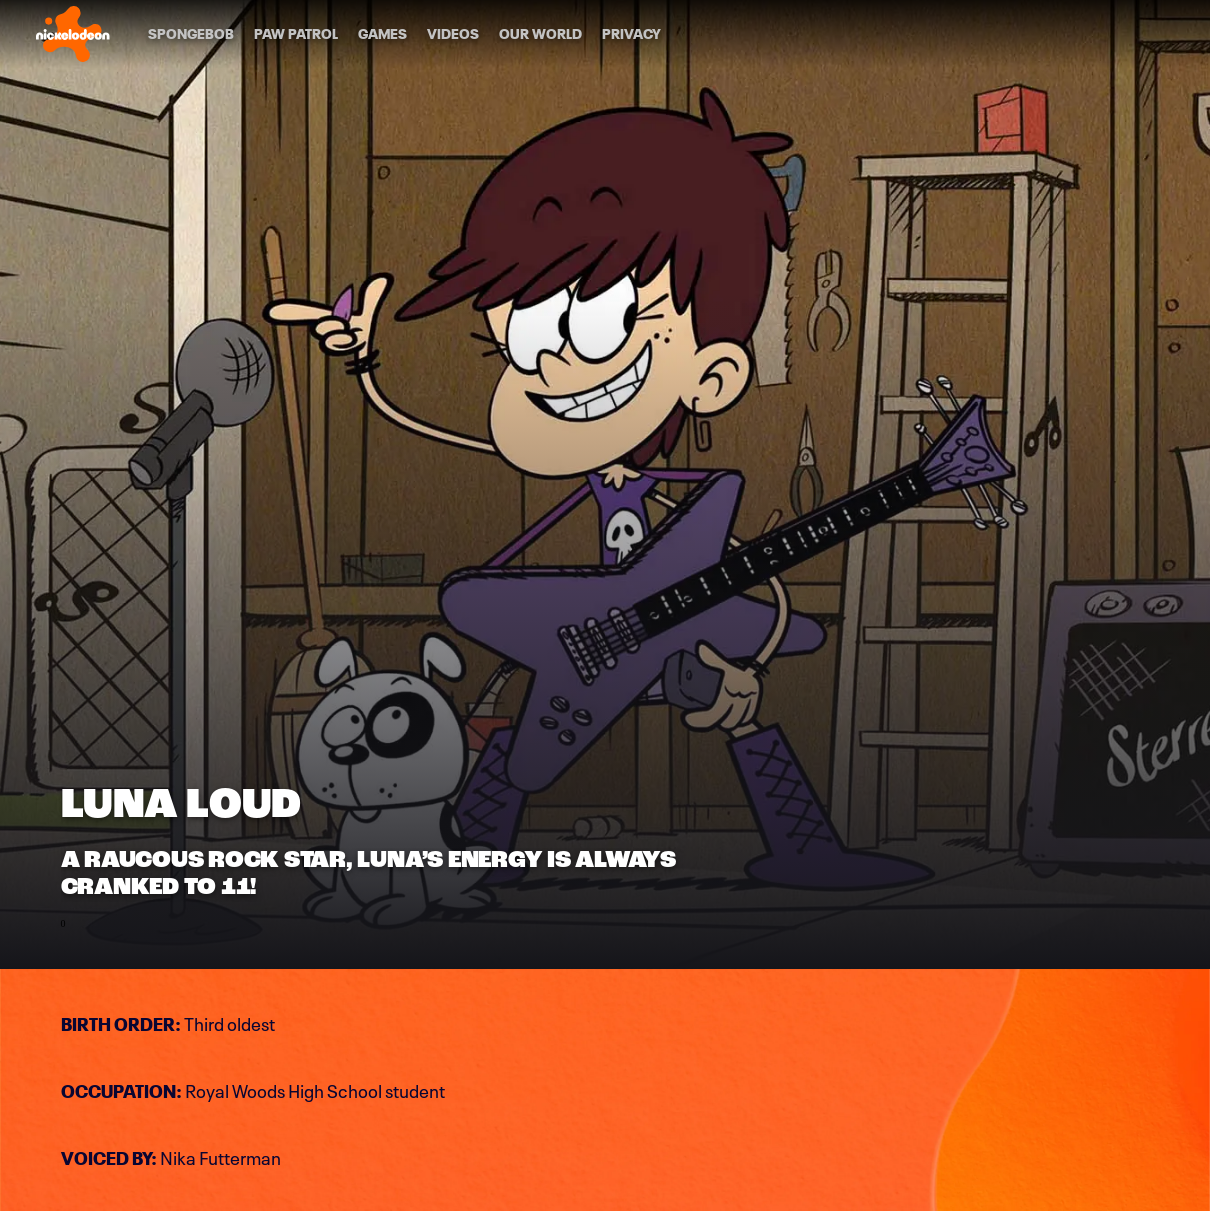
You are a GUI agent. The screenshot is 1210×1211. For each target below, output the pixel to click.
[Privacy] (631, 34)
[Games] (382, 34)
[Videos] (453, 34)
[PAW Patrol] (296, 34)
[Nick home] (73, 34)
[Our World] (540, 34)
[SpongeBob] (191, 34)
